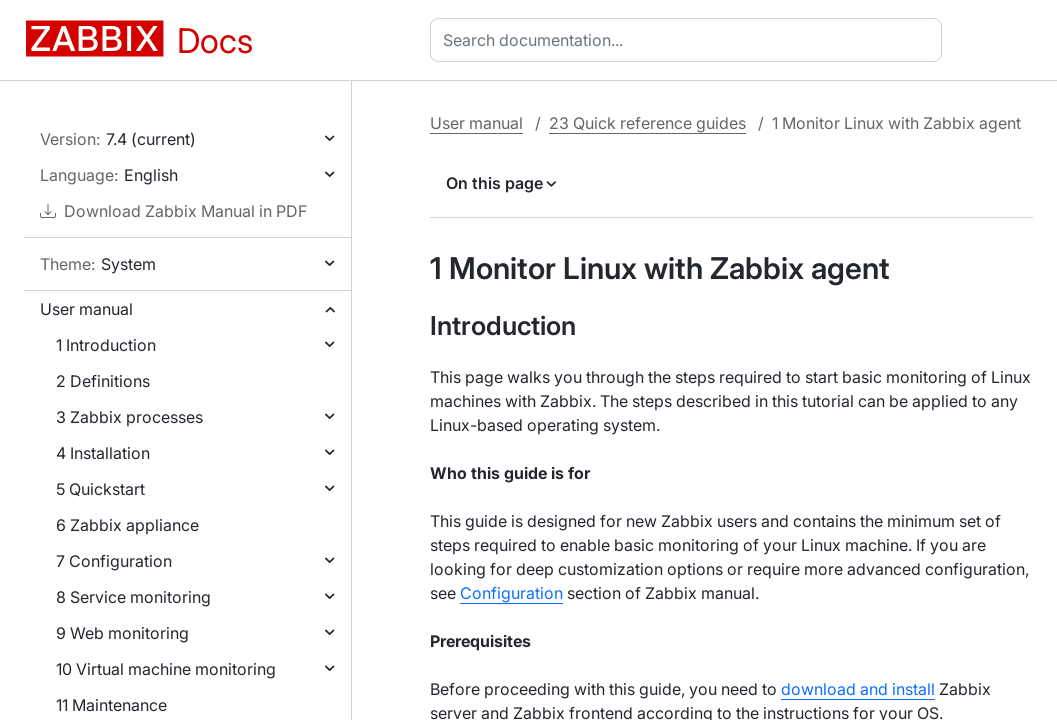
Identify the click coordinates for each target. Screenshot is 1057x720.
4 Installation (103, 453)
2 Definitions (103, 381)
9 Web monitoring (122, 633)
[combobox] (690, 40)
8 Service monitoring (133, 597)
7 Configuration (114, 561)
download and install (858, 689)
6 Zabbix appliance (127, 525)
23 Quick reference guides (647, 123)
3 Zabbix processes (129, 417)
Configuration (511, 593)
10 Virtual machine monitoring (166, 669)
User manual (86, 309)
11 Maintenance (111, 705)
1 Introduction (106, 345)
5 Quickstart (100, 489)
